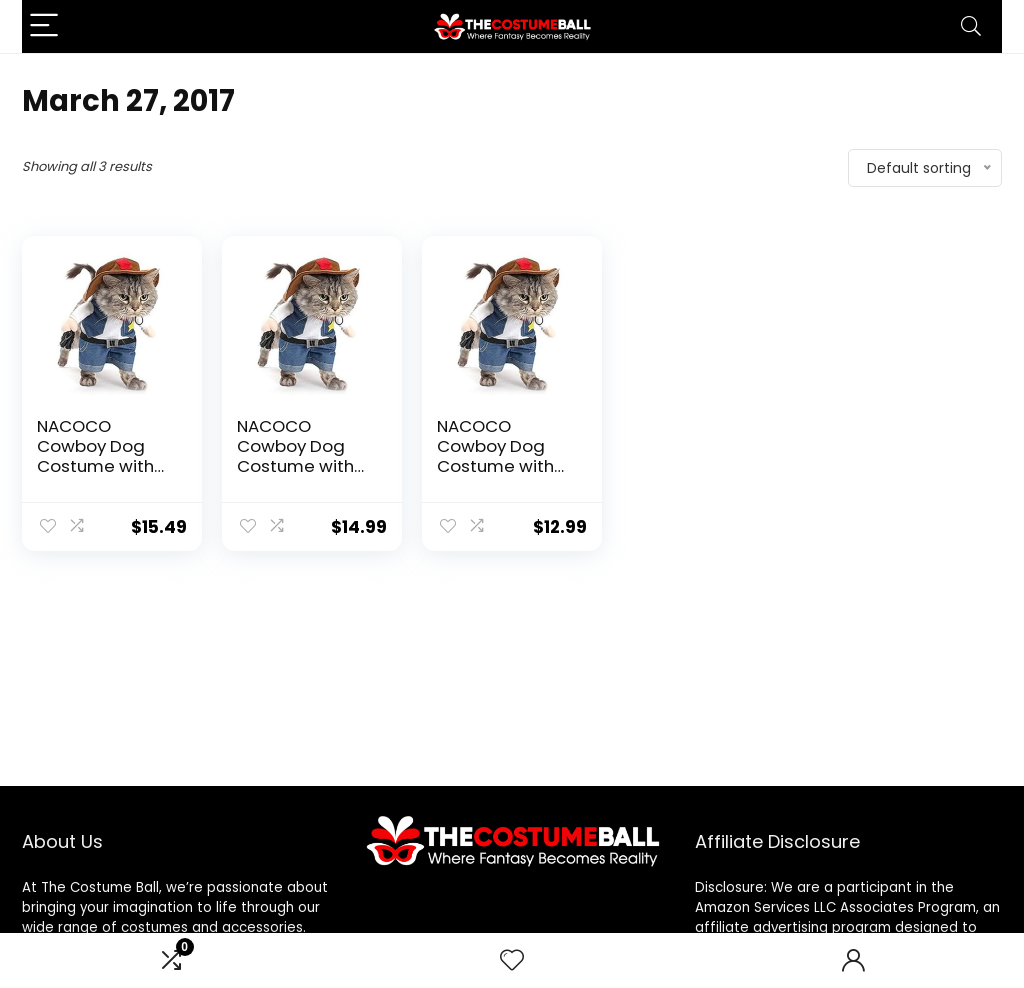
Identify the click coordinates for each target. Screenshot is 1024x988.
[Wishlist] (512, 960)
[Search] (971, 26)
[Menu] (46, 26)
